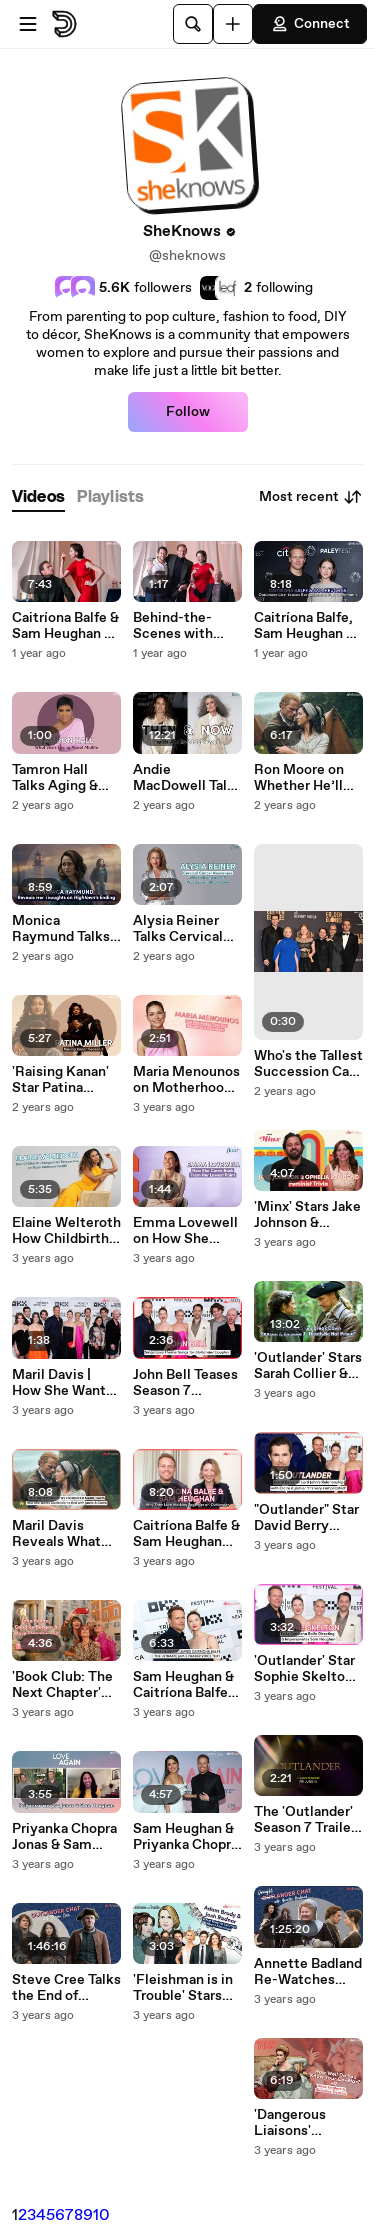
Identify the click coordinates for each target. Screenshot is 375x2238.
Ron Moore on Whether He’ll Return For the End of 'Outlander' (301, 778)
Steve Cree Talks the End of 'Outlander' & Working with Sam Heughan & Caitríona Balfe (66, 1988)
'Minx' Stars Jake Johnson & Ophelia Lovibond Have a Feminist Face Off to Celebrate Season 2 (307, 1215)
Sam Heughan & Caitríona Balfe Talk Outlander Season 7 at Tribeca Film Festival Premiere (183, 1685)
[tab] (38, 497)
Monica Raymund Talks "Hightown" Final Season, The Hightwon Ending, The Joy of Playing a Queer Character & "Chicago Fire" (66, 929)
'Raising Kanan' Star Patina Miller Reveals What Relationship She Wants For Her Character (60, 1080)
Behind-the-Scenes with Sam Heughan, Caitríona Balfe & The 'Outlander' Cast (186, 626)
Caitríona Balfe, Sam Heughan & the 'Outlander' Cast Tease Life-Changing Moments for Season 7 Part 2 (306, 626)
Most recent (311, 497)
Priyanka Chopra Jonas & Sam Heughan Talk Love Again (64, 1837)
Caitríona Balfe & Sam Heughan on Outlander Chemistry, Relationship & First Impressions (66, 626)
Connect (310, 24)
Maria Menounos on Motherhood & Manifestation (186, 1080)
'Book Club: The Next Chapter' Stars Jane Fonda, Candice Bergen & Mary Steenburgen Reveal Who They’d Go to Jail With (65, 1685)
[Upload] (233, 24)
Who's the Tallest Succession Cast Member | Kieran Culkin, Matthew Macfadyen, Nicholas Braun (308, 1064)
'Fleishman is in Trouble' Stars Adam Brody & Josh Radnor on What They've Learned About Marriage (183, 1988)
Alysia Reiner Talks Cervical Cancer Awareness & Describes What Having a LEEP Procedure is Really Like (184, 929)
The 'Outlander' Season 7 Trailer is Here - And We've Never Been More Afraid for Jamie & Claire (305, 1820)
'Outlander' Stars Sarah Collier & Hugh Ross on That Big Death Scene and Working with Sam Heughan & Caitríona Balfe (308, 1366)
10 (101, 2215)
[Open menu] (28, 24)
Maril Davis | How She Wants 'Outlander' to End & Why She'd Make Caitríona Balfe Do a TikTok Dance (66, 1383)
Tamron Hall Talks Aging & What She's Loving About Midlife (56, 778)
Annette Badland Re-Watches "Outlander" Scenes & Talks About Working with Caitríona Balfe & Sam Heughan (308, 1972)
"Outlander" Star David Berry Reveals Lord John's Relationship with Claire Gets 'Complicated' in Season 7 (306, 1518)
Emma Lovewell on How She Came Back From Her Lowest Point (185, 1231)
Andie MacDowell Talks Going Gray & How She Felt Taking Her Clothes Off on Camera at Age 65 (187, 778)
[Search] (193, 24)
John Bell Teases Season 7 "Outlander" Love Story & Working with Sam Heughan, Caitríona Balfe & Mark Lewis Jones (186, 1383)
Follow (188, 412)
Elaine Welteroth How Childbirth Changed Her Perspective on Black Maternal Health (66, 1231)
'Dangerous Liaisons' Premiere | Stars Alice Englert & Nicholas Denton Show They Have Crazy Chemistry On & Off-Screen (308, 2123)
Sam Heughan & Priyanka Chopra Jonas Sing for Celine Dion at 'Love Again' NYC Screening (185, 1837)
